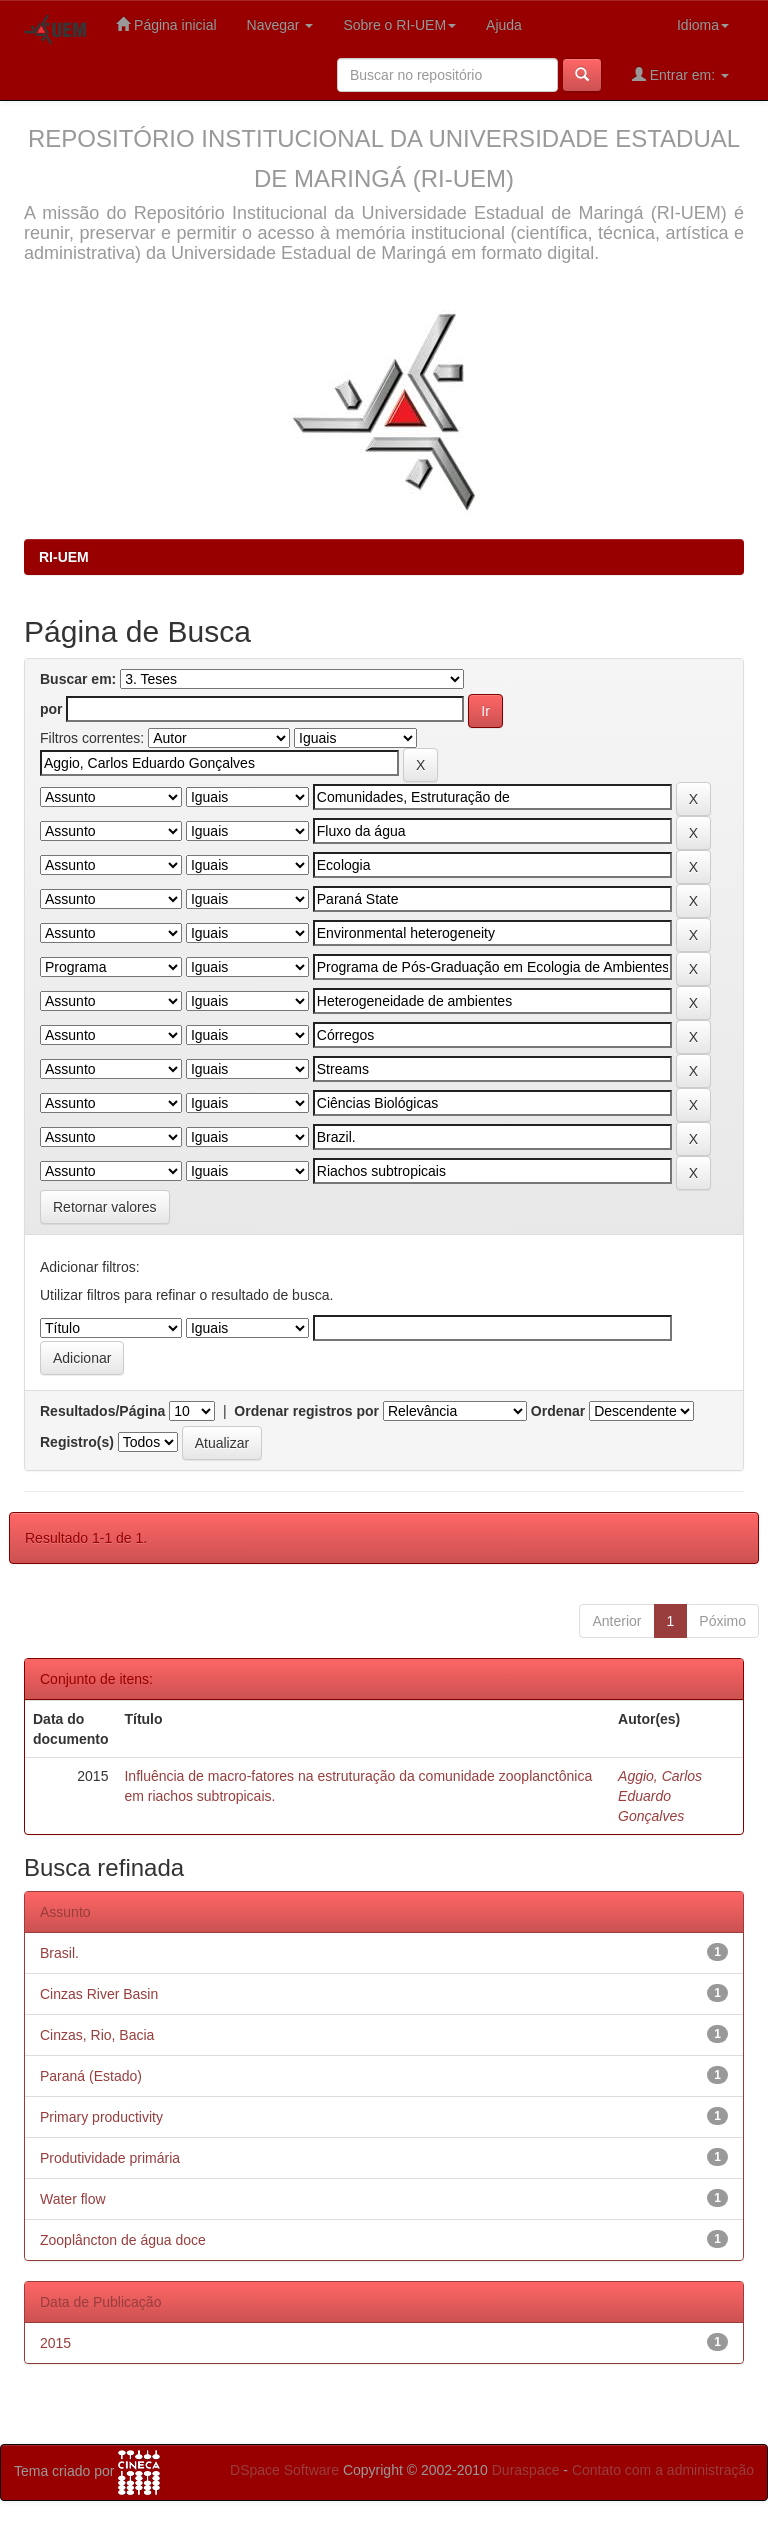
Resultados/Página (102, 1411)
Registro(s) (77, 1442)
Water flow (73, 2199)
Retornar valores (105, 1207)
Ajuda (504, 25)
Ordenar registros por (306, 1411)
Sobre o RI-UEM (399, 25)
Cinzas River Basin (99, 1994)
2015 (55, 2343)
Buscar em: (78, 679)
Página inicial (166, 24)
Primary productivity (101, 2117)
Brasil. (59, 1953)
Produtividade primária (110, 2158)
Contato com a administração (663, 2470)
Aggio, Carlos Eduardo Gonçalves (660, 1796)
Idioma (703, 25)
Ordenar (558, 1411)
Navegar (280, 25)
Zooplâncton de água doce (123, 2240)
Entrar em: (680, 74)
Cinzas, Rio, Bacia (97, 2035)
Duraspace (526, 2470)
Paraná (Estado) (91, 2076)
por (51, 709)
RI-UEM (64, 557)
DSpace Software (284, 2470)
